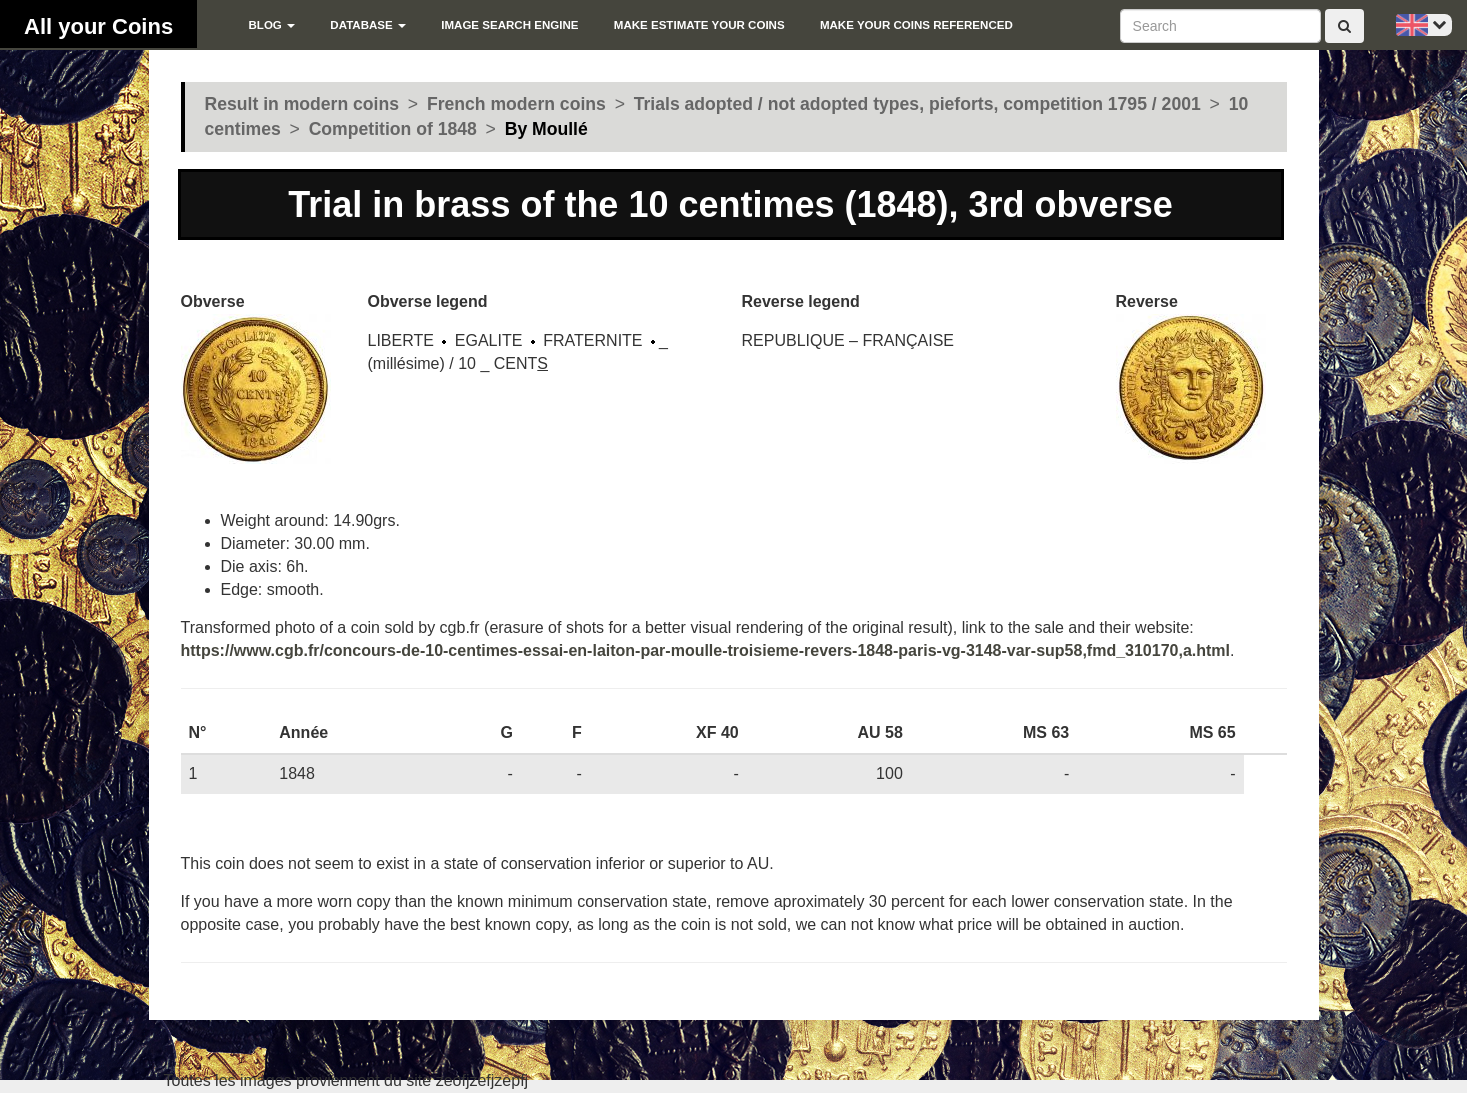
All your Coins (98, 26)
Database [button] (368, 25)
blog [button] (271, 25)
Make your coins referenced (916, 25)
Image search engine (509, 25)
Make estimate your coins (699, 25)
